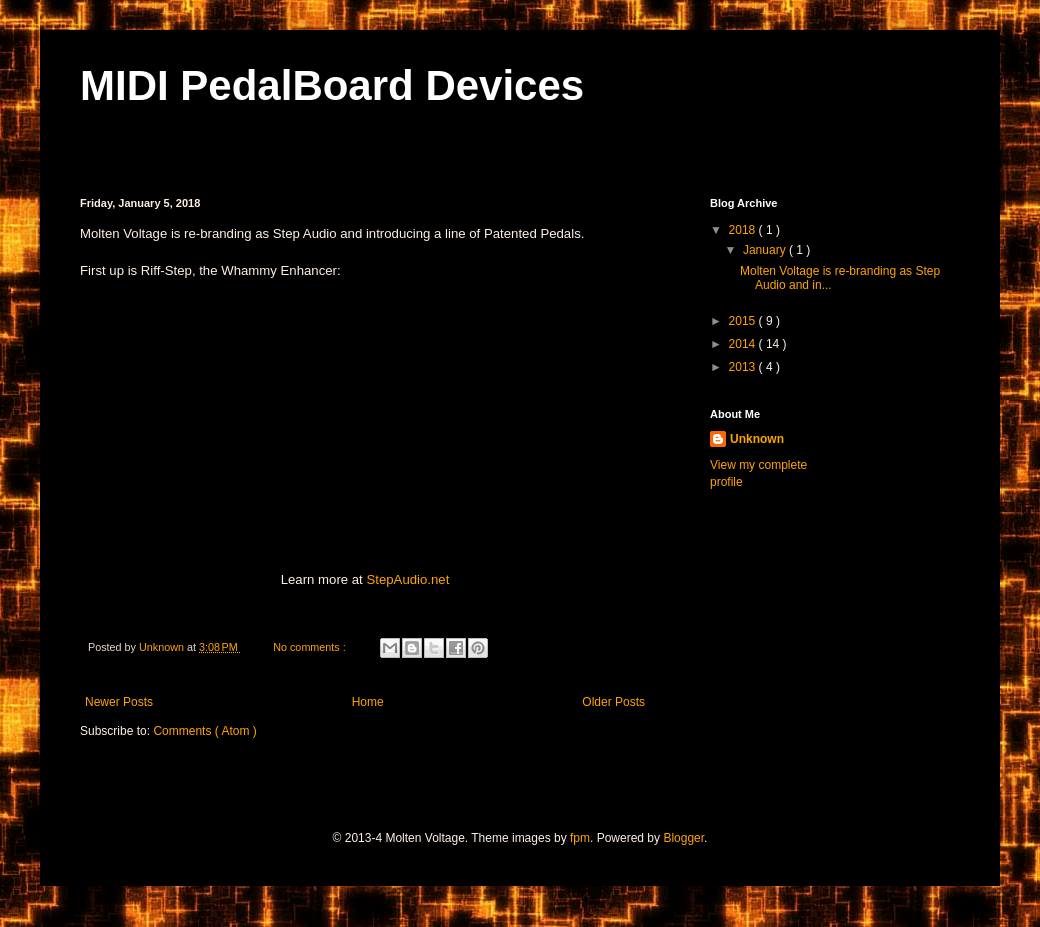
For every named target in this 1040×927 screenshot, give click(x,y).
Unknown (757, 439)
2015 (744, 321)
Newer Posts (119, 702)
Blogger (683, 838)
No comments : (311, 647)
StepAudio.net (407, 579)
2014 (744, 344)
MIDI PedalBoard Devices (332, 85)
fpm (580, 838)
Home (368, 702)
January (766, 250)
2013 (744, 367)
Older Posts (613, 702)
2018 (744, 230)
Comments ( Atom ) (204, 731)
